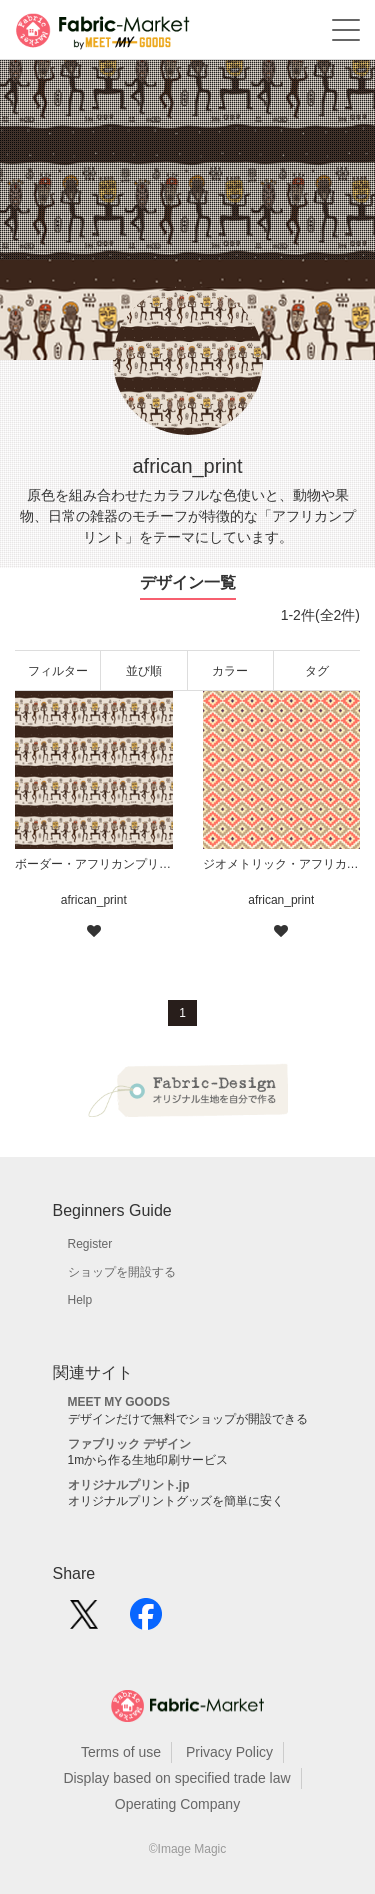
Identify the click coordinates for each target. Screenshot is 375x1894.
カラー (230, 671)
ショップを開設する (122, 1272)
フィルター (58, 671)
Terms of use (121, 1752)
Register (90, 1244)
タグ (317, 671)
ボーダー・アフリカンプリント (94, 864)
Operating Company (177, 1804)
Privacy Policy (229, 1752)
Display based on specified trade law (176, 1778)
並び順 (144, 671)
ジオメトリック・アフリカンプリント (282, 864)
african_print (94, 900)
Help (80, 1300)
